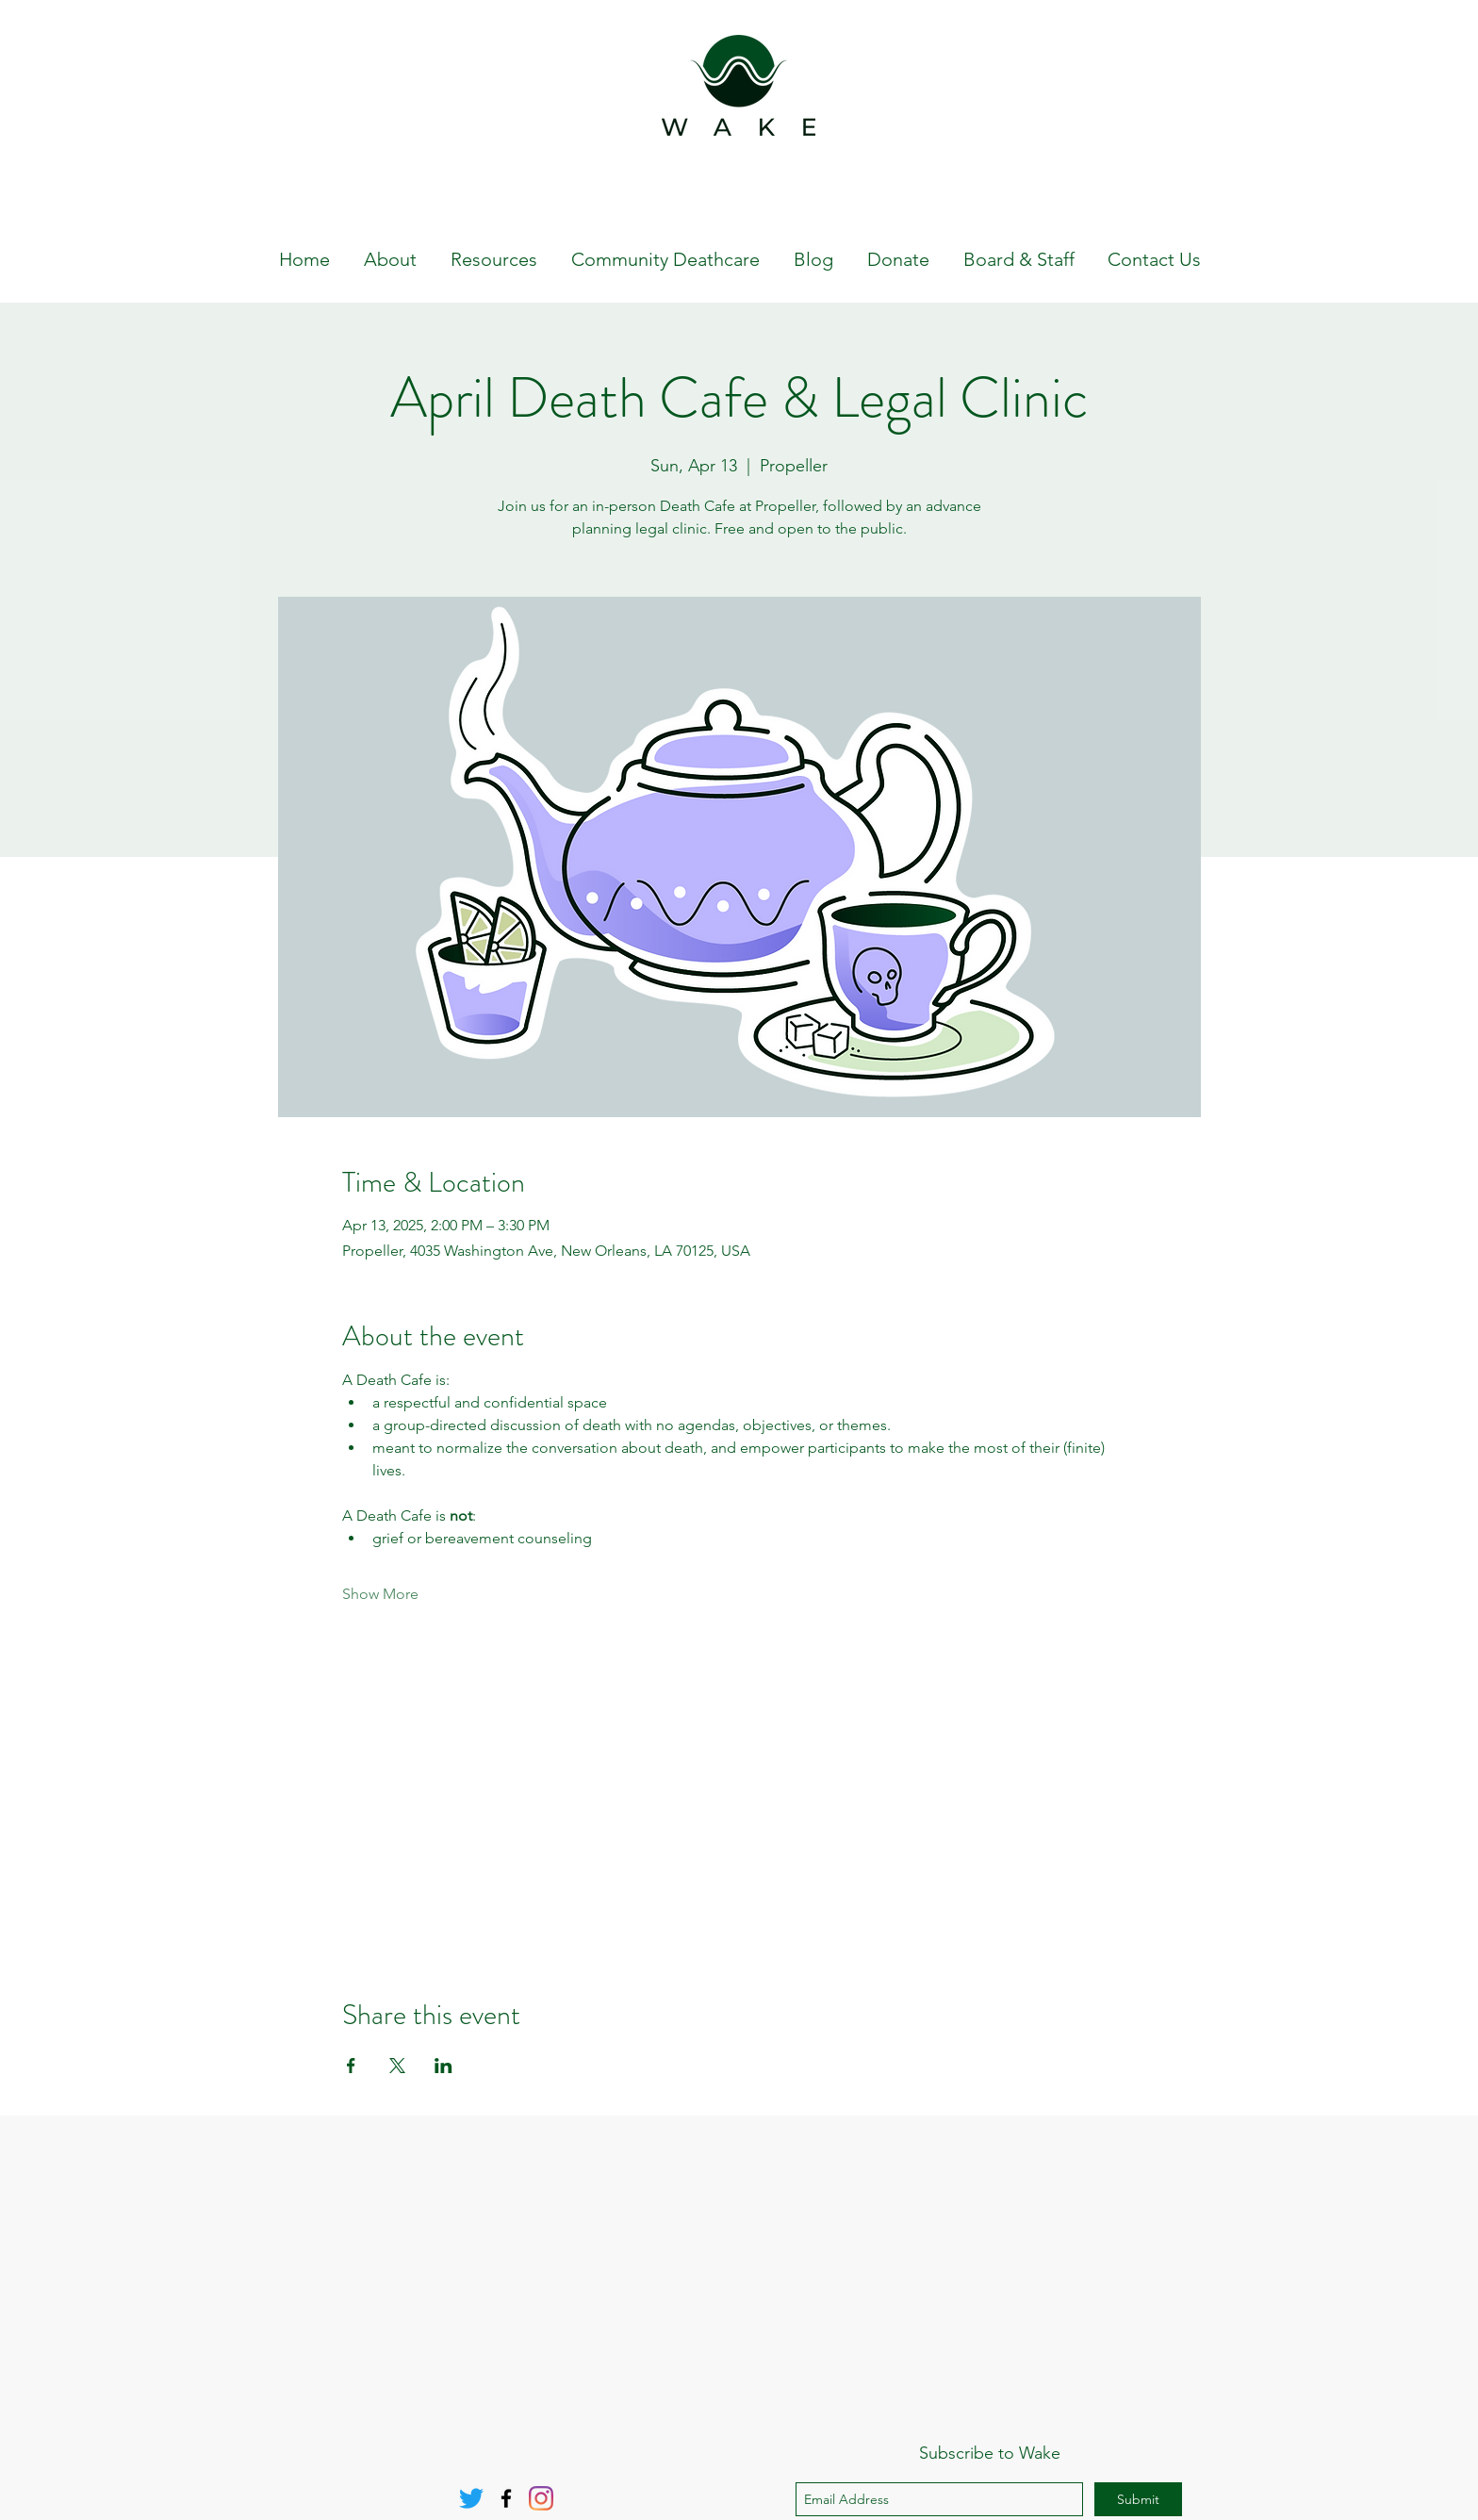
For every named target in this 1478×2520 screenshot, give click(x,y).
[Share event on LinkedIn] (443, 2065)
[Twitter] (471, 2498)
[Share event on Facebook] (351, 2065)
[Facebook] (506, 2498)
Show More (380, 1594)
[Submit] (1138, 2499)
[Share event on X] (397, 2065)
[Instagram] (541, 2498)
